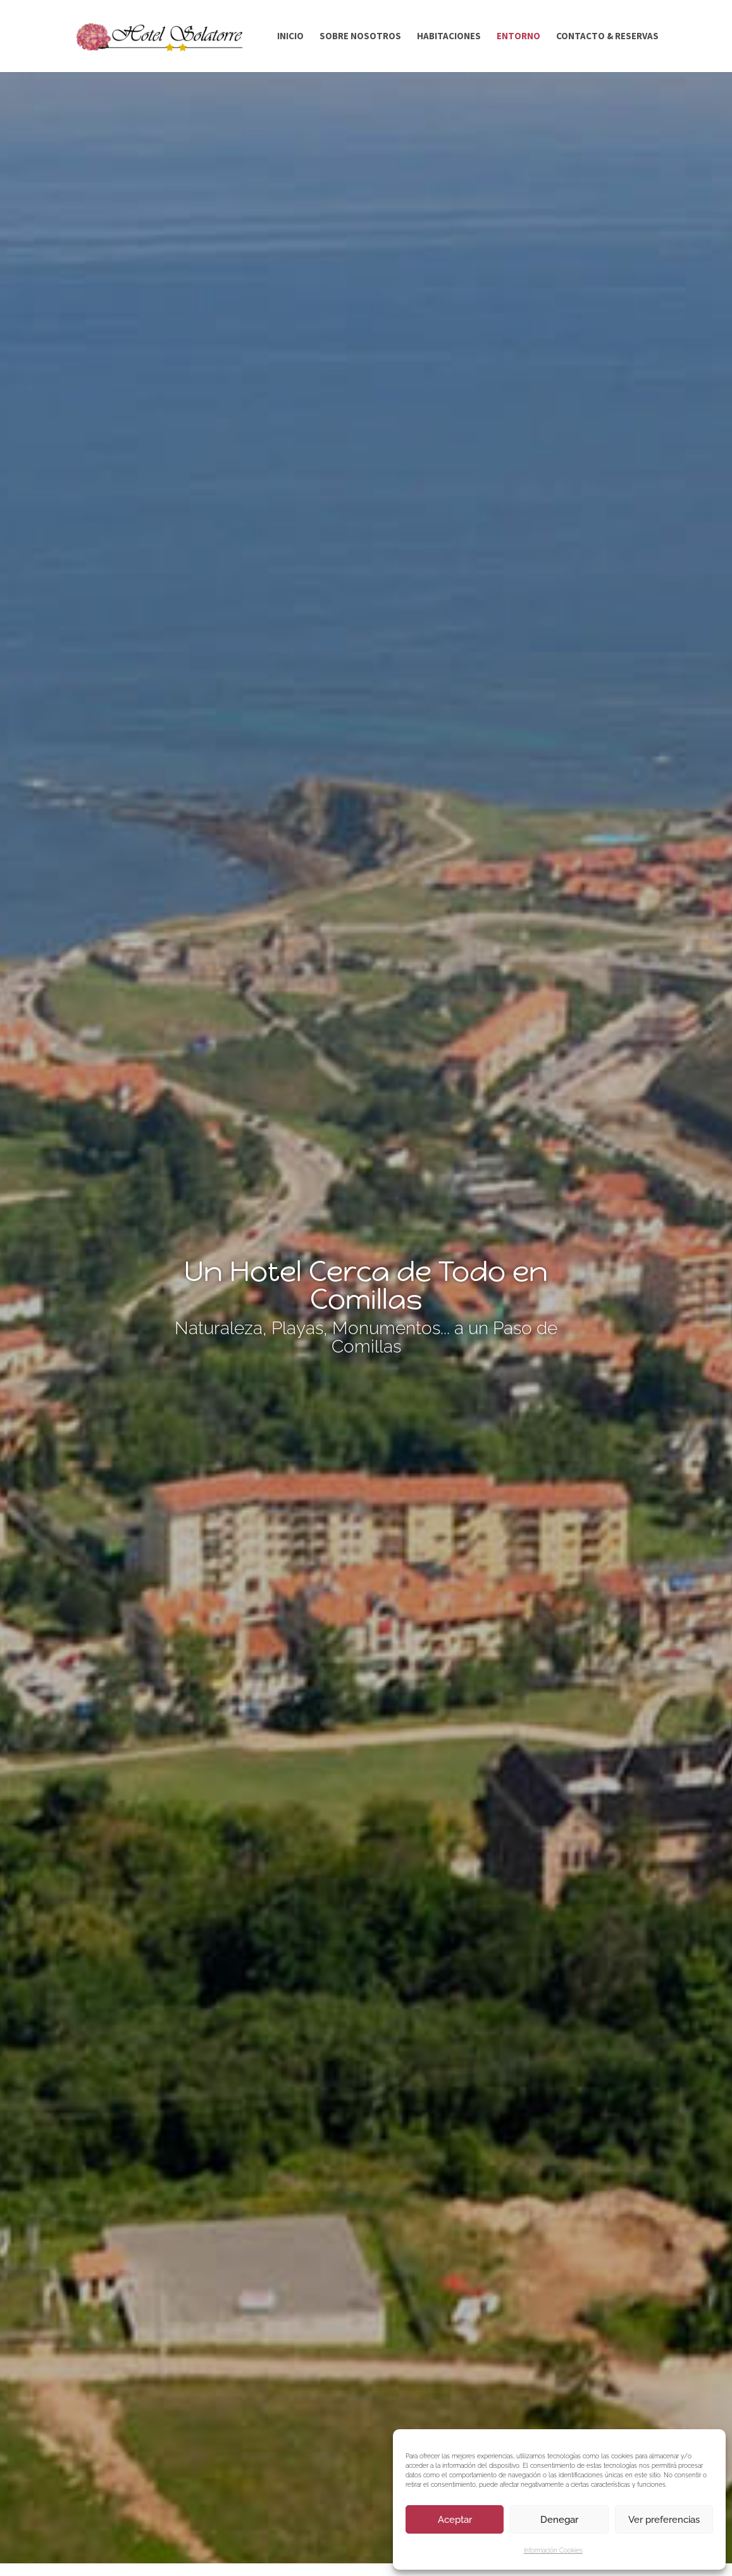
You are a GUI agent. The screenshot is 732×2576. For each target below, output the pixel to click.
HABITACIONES (449, 37)
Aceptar (455, 2519)
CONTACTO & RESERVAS (607, 37)
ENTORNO (518, 37)
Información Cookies (553, 2550)
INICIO (290, 37)
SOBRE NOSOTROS (360, 37)
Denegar (559, 2519)
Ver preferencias (664, 2519)
